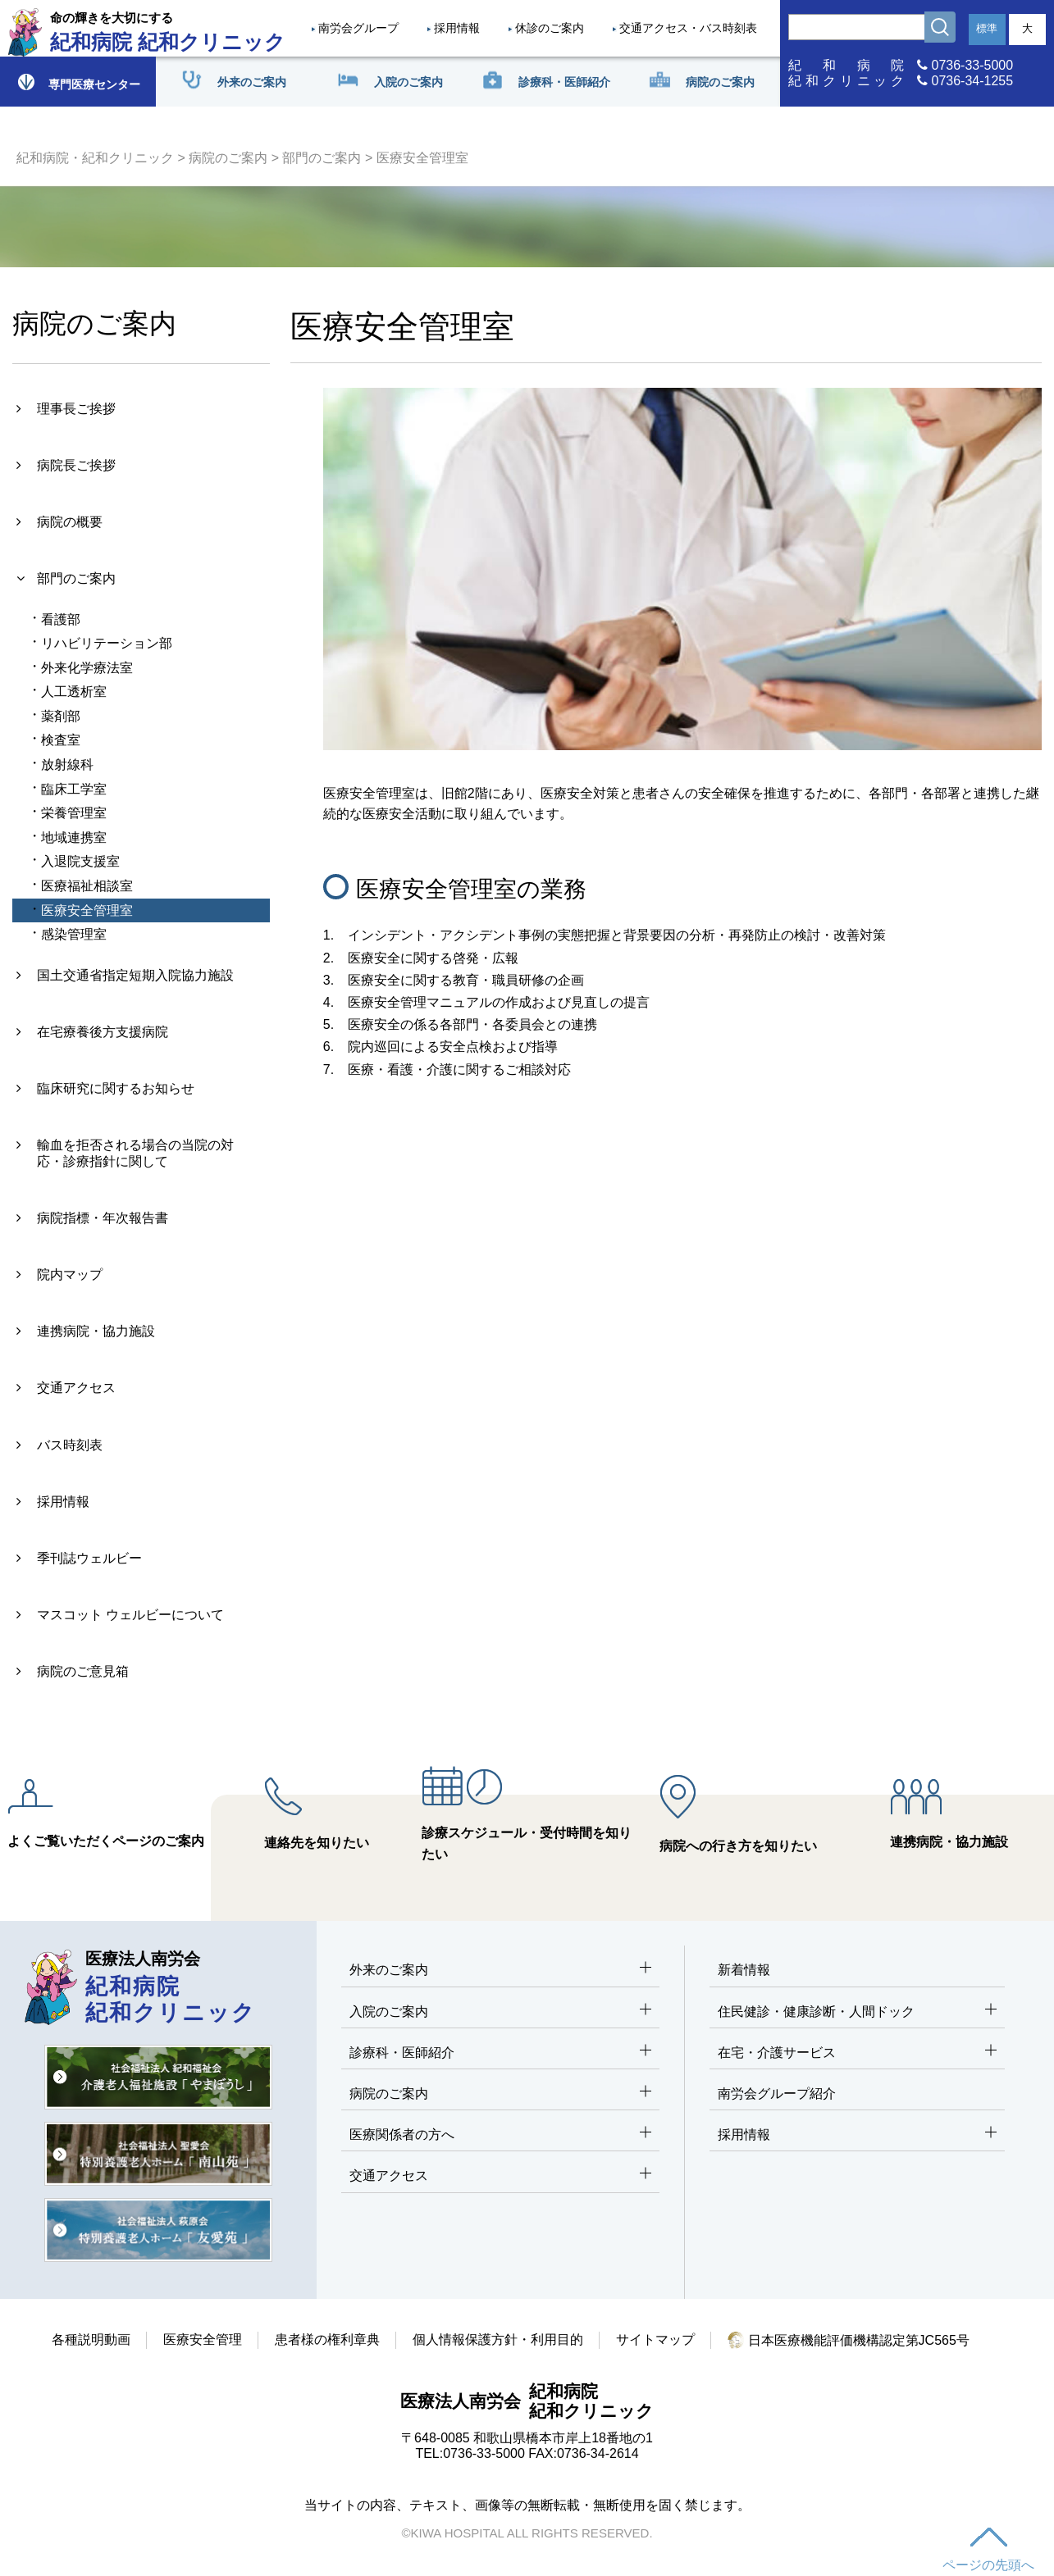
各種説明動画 (91, 2339)
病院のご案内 (228, 158)
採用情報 (457, 27)
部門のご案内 (321, 158)
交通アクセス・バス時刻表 (688, 27)
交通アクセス (500, 2176)
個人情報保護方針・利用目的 (498, 2339)
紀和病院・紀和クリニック (95, 158)
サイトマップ (655, 2339)
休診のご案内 (549, 27)
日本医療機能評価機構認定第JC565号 (849, 2340)
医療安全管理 (202, 2339)
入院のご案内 (500, 2012)
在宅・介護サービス (857, 2053)
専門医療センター (78, 81)
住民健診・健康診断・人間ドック (857, 2012)
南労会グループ (358, 27)
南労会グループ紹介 (777, 2093)
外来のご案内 (500, 1970)
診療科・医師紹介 (500, 2053)
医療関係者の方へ (500, 2135)
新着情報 (744, 1970)
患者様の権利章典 (327, 2339)
